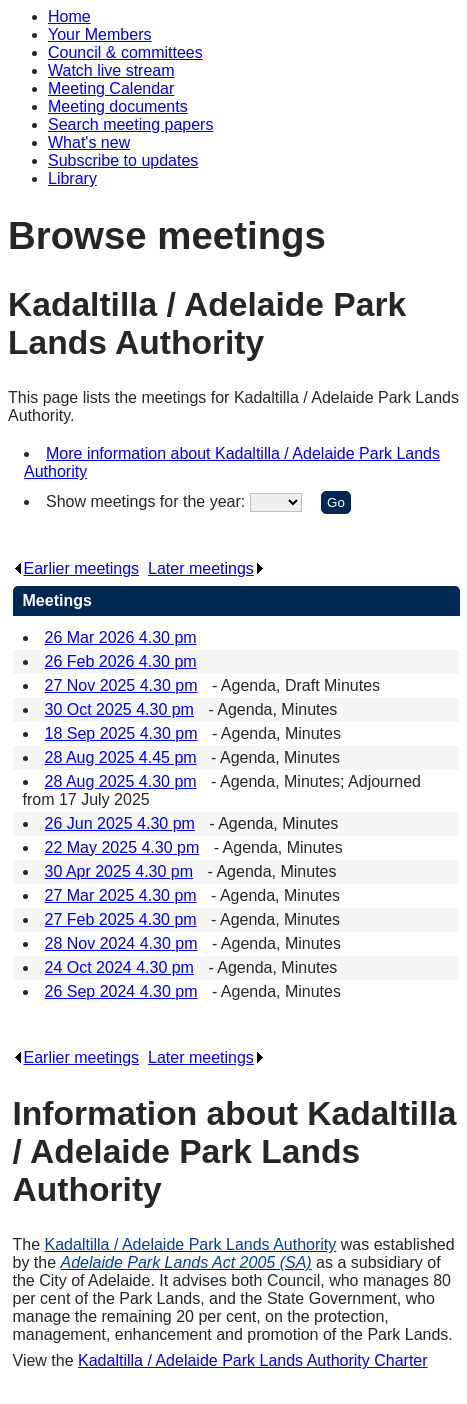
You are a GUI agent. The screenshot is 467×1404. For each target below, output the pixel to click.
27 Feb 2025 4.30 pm (121, 919)
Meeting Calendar (111, 88)
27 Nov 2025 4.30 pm (121, 685)
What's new (89, 142)
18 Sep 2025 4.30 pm (121, 733)
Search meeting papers (130, 124)
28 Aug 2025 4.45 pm (121, 757)
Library (72, 178)
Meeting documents (118, 106)
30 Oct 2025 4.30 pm (119, 709)
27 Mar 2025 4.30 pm (121, 895)
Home (69, 16)
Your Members (99, 34)
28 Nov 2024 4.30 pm (121, 943)
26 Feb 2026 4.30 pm (121, 661)
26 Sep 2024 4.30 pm (121, 991)
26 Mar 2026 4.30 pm (121, 637)
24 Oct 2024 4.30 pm (119, 967)
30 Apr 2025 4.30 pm (119, 871)
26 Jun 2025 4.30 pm (120, 823)
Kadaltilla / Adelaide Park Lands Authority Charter (253, 1360)
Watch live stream (111, 70)
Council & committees (125, 52)
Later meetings (206, 568)
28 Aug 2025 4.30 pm (121, 781)
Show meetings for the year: (148, 501)
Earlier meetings (76, 568)
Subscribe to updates (123, 160)
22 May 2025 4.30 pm (122, 847)
